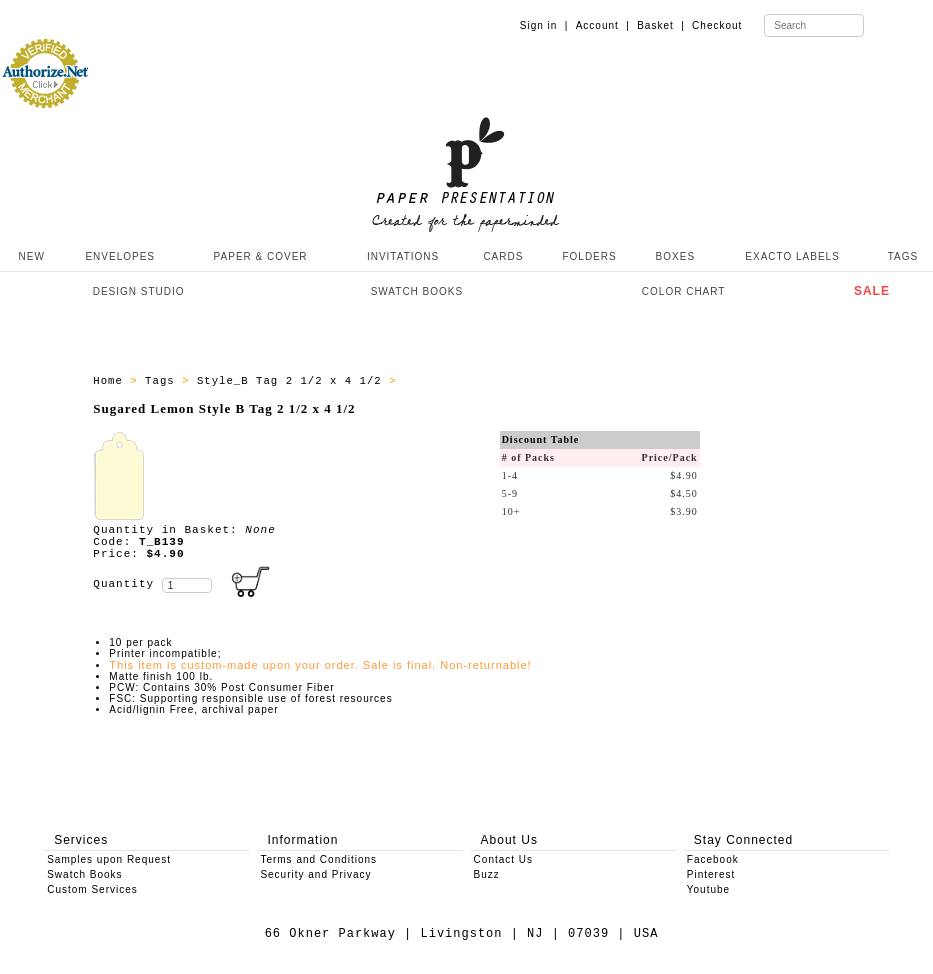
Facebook (713, 859)
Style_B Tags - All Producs (500, 381)
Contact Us (503, 859)
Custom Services (92, 889)
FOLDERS (589, 256)
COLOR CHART (684, 291)
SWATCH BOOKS (417, 291)
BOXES (675, 256)
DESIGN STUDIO (139, 291)
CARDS (503, 256)
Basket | (661, 25)
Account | (603, 25)
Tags (163, 381)
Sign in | (544, 25)
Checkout (717, 25)
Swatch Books (84, 874)
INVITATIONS (403, 256)
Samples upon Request (109, 859)
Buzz (487, 874)
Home (111, 381)
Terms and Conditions (318, 859)
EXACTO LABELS (792, 256)
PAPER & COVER (261, 256)
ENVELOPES (120, 256)
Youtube (708, 889)
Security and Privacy (315, 874)
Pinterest (711, 874)
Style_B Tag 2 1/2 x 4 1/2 (293, 381)
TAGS (903, 256)
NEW (30, 256)
